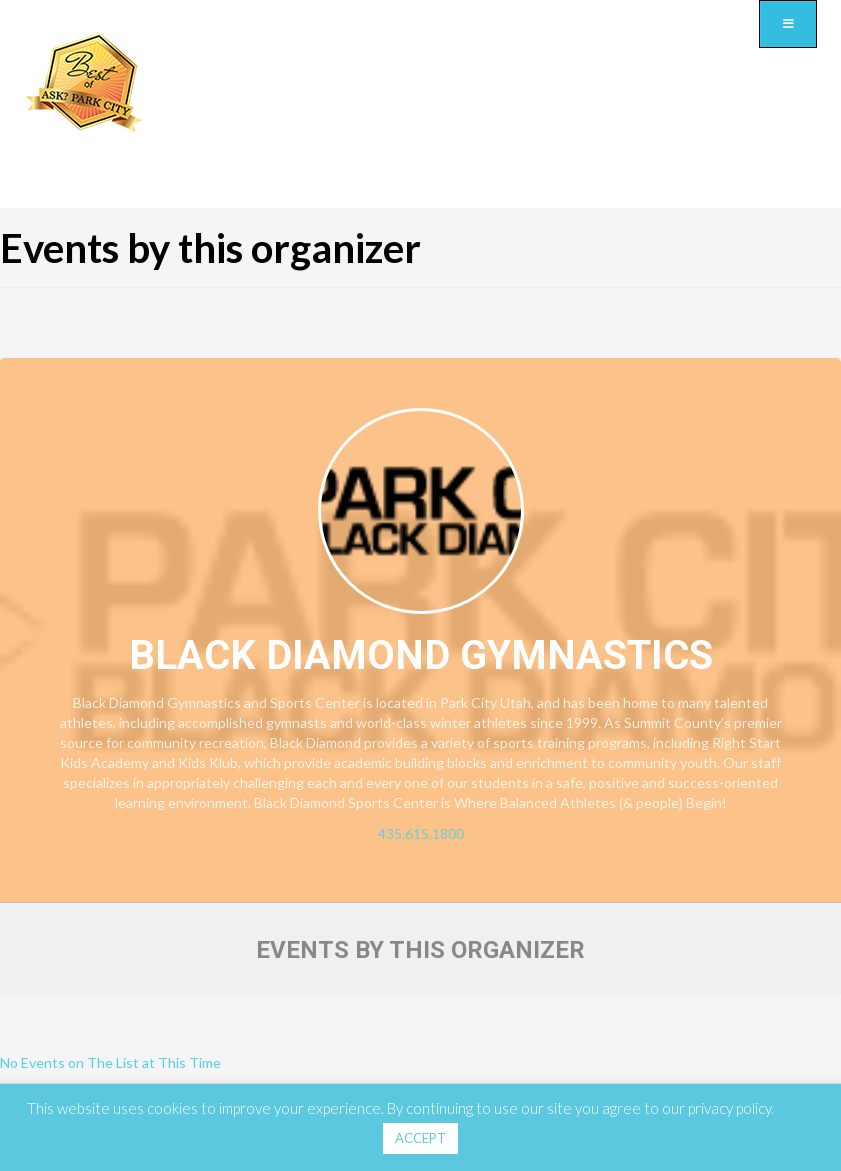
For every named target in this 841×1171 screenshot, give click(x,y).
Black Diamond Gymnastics (421, 655)
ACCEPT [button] (420, 1138)
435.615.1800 (421, 833)
